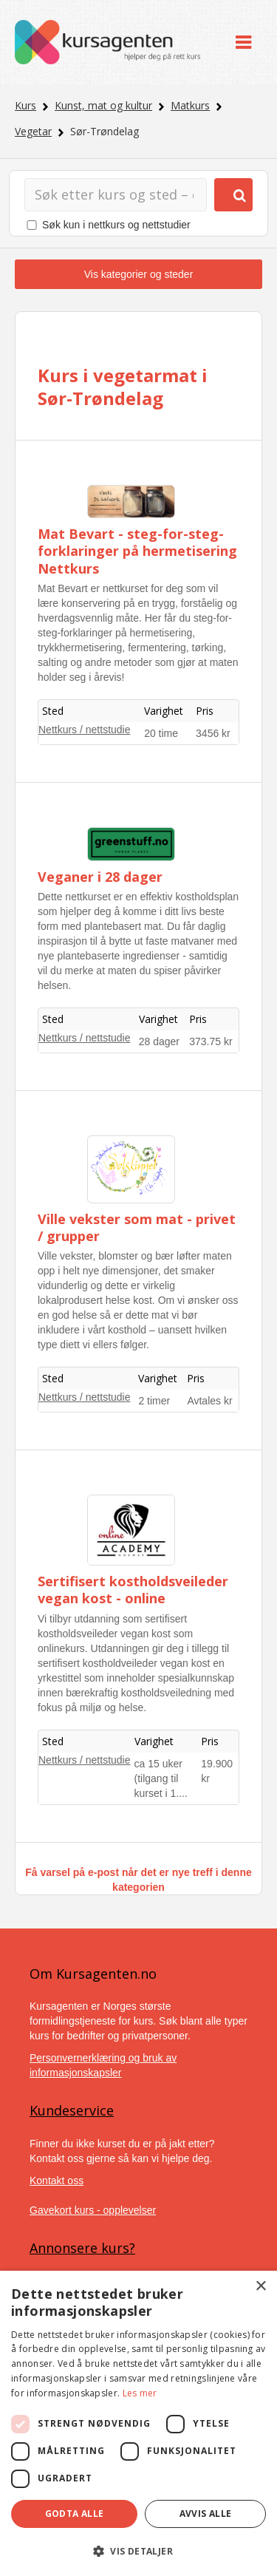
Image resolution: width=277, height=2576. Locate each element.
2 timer (154, 1401)
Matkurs (190, 105)
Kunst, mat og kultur (103, 105)
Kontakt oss (56, 2180)
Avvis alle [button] (205, 2513)
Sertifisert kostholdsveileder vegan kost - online (133, 1589)
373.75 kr (210, 1041)
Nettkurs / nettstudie (84, 729)
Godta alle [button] (74, 2513)
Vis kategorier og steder (139, 274)
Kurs (25, 105)
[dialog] (138, 2423)
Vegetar (33, 131)
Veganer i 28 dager (100, 877)
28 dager (159, 1041)
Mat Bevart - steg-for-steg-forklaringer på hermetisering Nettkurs (137, 551)
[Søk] (115, 194)
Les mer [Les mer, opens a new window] (140, 2393)
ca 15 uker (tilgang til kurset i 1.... (161, 1778)
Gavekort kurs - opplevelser (93, 2210)
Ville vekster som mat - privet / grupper (137, 1227)
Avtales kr (209, 1401)
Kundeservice (72, 2110)
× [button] (260, 2286)
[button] (138, 2551)
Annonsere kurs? (82, 2248)
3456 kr (213, 733)
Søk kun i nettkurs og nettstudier (116, 225)
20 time (161, 733)
